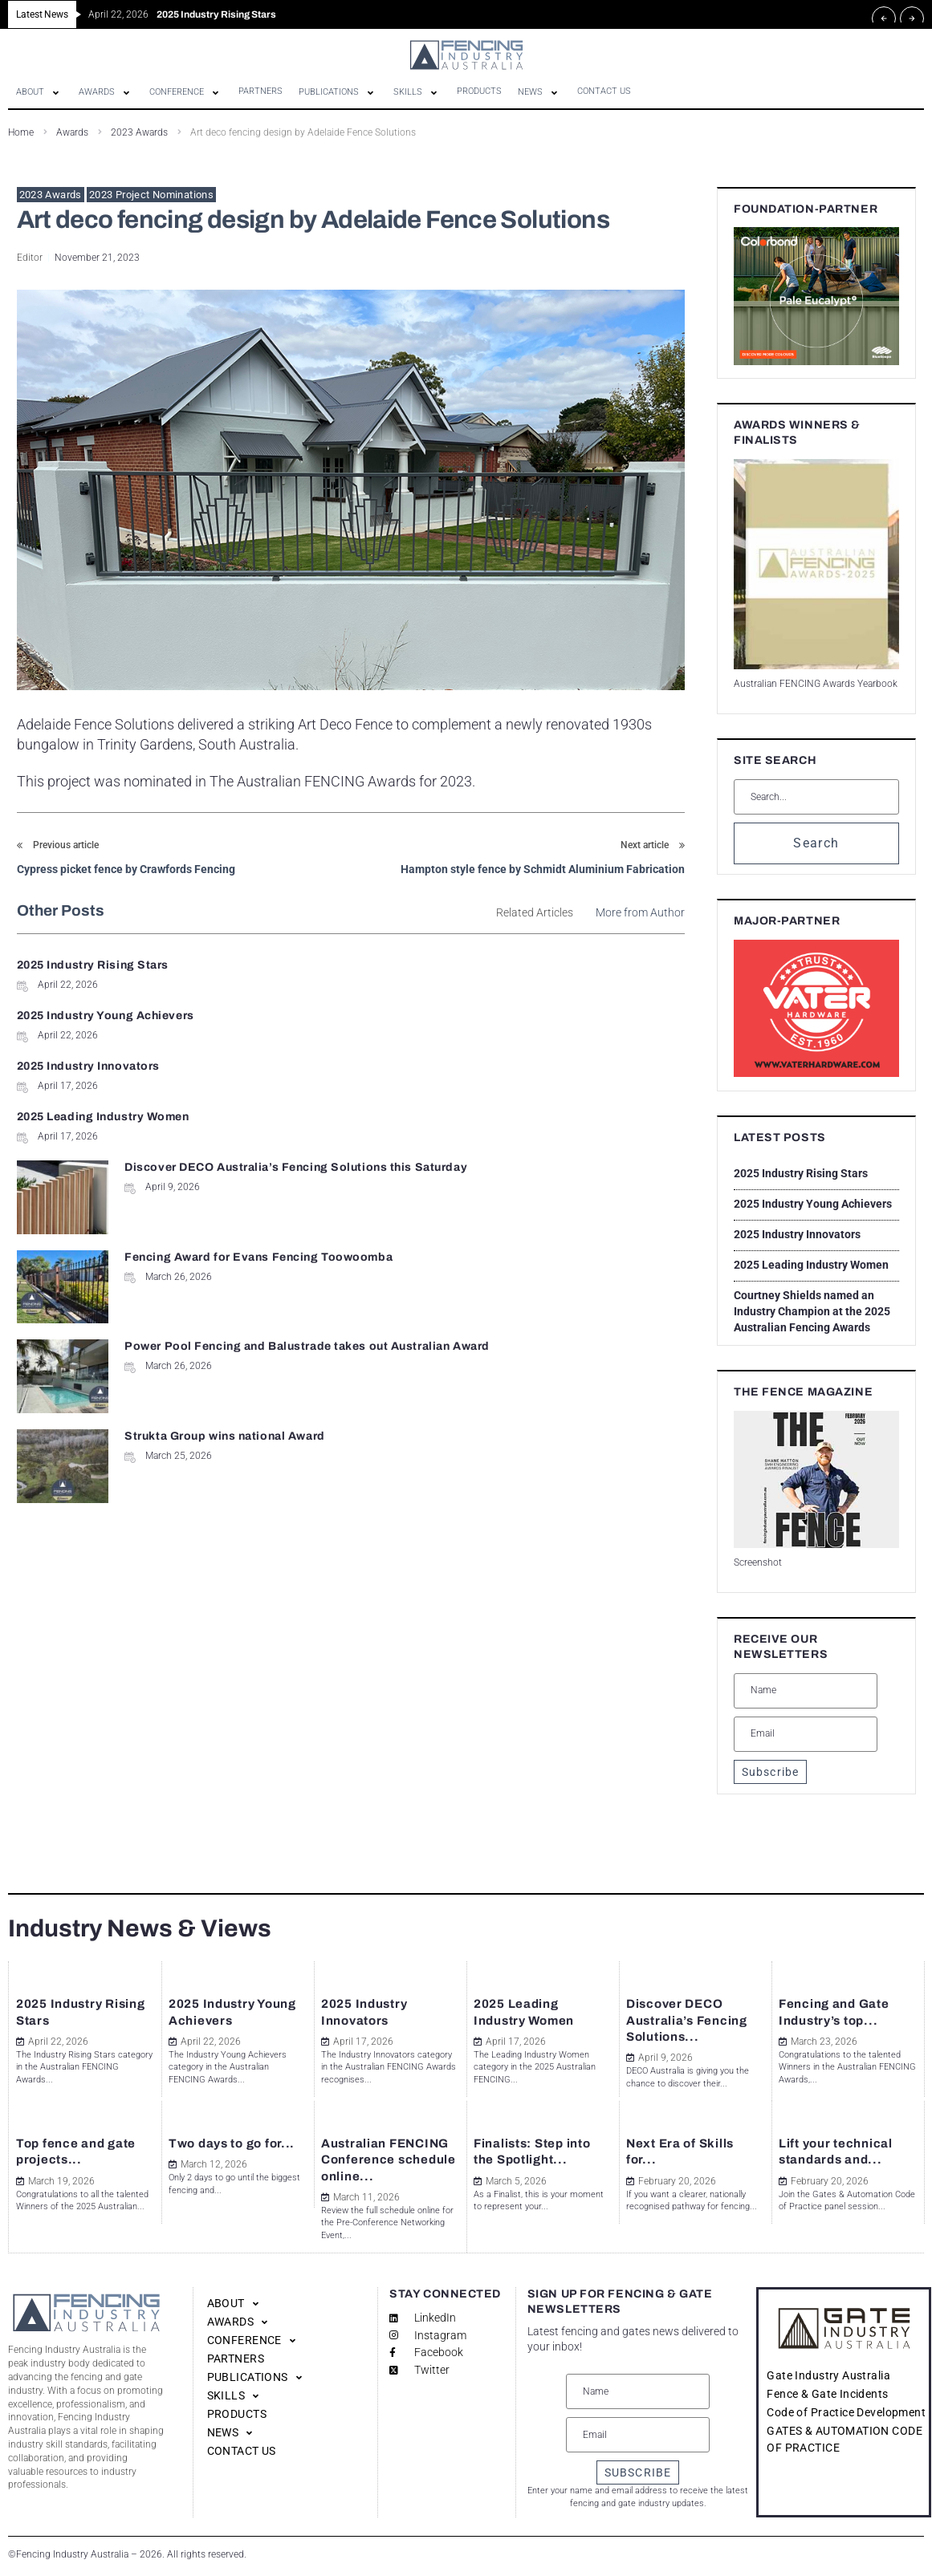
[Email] (805, 1734)
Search (816, 843)
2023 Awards (139, 132)
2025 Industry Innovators (88, 1016)
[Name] (805, 1691)
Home (21, 132)
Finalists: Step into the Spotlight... (527, 2136)
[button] (39, 92)
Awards (72, 132)
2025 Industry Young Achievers (451, 965)
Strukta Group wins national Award (568, 1154)
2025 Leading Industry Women (449, 1016)
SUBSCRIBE (637, 2472)
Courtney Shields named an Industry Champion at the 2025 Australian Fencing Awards (812, 1311)
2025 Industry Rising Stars (93, 965)
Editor (30, 257)
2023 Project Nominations (151, 195)
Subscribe (770, 1771)
